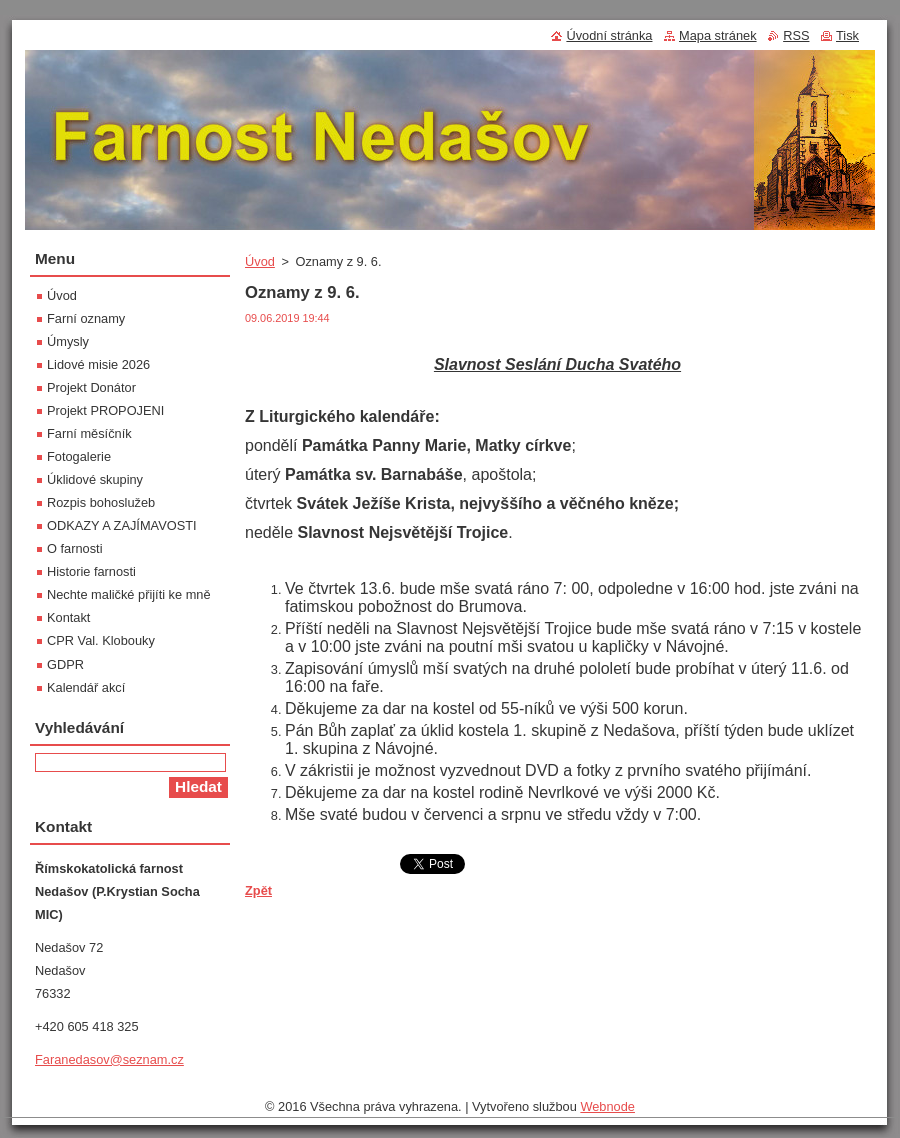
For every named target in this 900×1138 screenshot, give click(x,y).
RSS (796, 35)
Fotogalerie (79, 456)
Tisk (847, 35)
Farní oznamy (86, 318)
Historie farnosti (91, 571)
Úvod (260, 261)
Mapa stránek (718, 35)
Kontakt (68, 617)
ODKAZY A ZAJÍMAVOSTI (122, 525)
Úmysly (68, 341)
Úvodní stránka (609, 35)
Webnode (607, 1106)
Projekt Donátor (91, 387)
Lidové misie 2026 (98, 364)
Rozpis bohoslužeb (101, 502)
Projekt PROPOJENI (105, 410)
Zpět (258, 890)
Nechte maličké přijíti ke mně (129, 594)
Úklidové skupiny (95, 479)
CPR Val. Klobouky (101, 640)
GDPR (65, 664)
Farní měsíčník (89, 433)
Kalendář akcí (86, 687)
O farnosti (74, 548)
